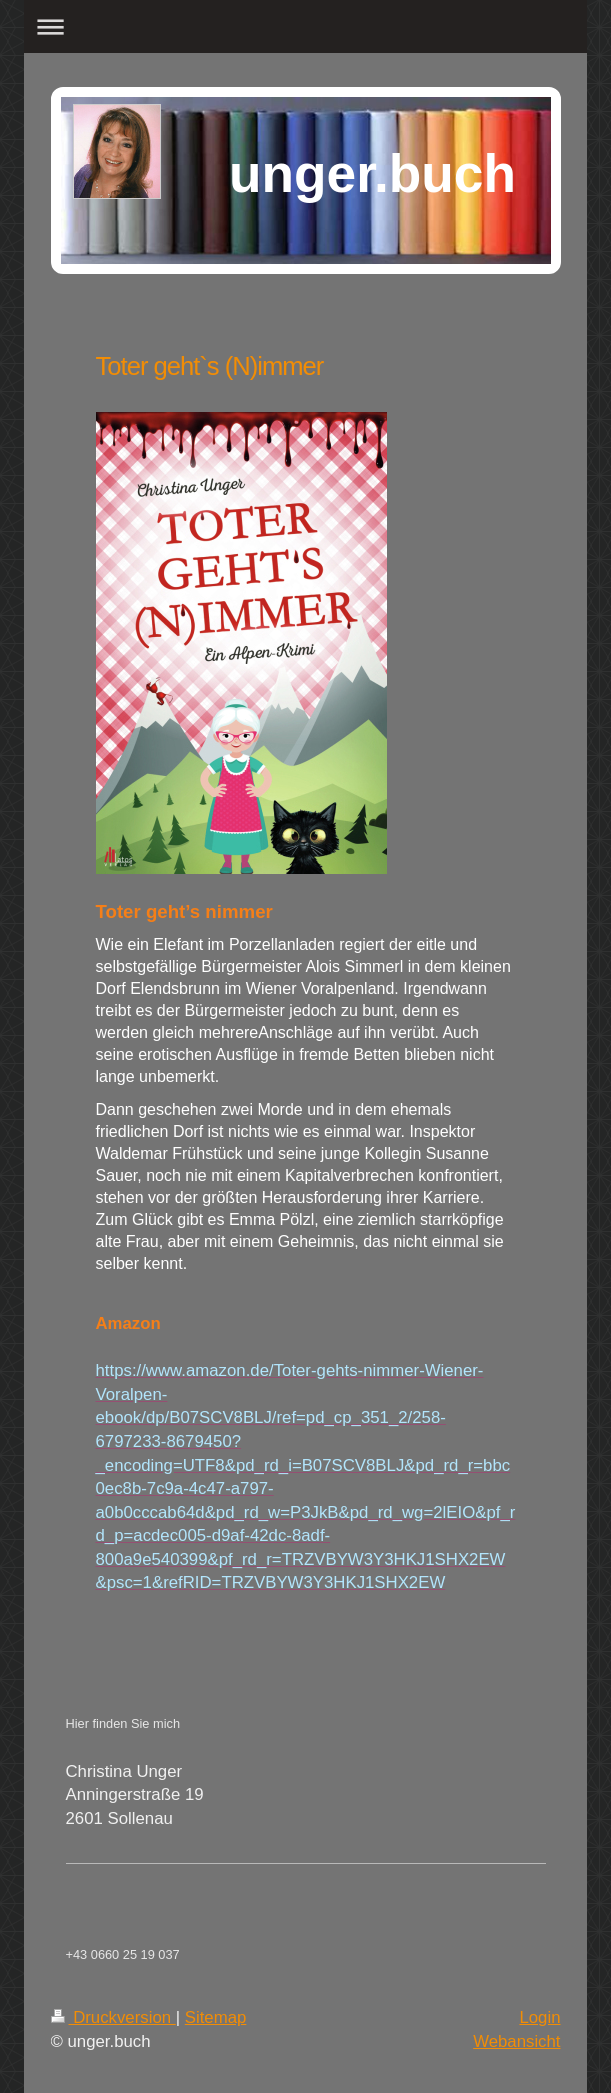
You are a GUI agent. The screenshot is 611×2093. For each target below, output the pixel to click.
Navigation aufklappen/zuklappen (305, 26)
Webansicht (516, 2041)
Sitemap (216, 2017)
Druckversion (113, 2017)
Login (539, 2017)
